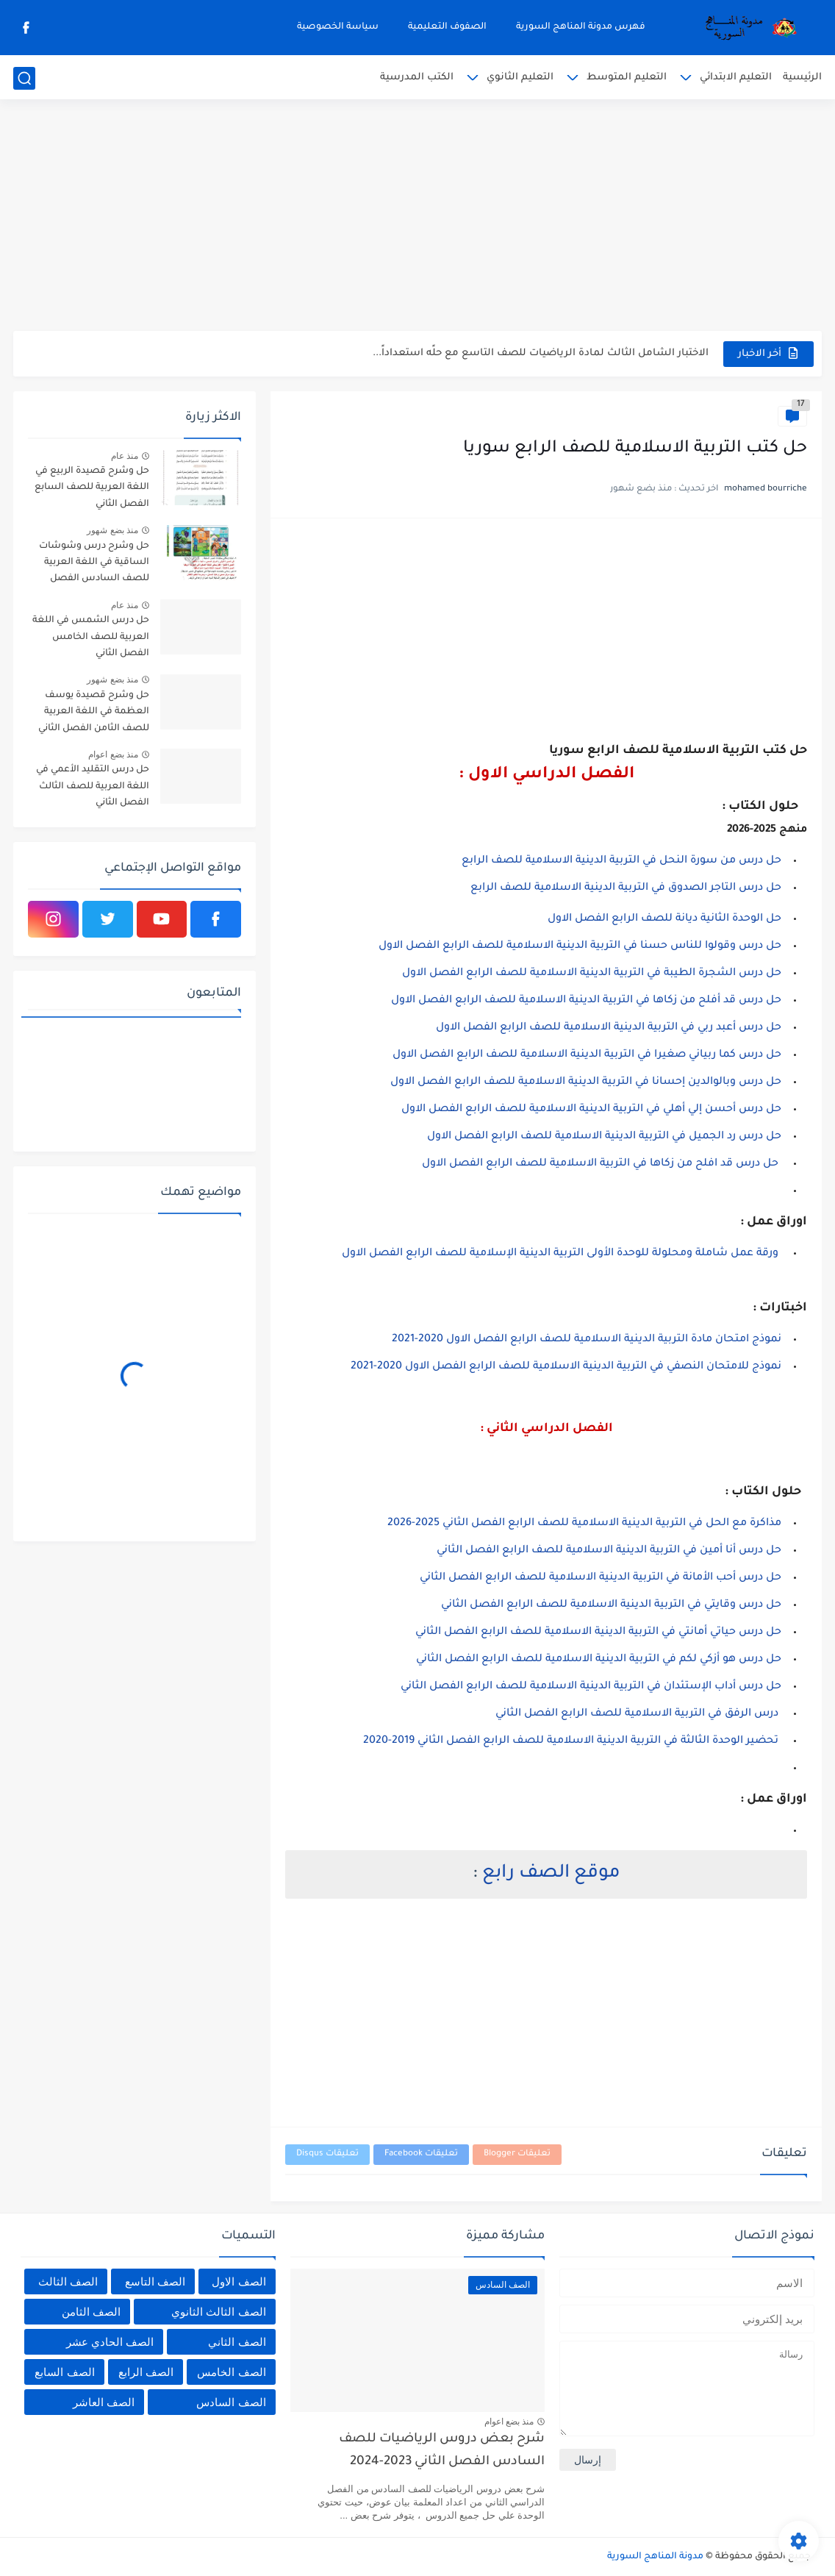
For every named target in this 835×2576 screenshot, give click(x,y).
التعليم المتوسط (627, 77)
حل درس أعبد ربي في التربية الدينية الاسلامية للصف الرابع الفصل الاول (608, 1028)
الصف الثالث (68, 2281)
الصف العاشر (104, 2402)
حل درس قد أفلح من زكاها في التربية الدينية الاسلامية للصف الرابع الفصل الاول (586, 1001)
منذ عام (124, 456)
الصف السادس (230, 2402)
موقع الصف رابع (551, 1874)
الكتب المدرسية (417, 77)
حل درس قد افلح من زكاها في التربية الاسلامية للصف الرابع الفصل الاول (600, 1164)
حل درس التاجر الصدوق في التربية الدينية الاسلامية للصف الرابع (625, 888)
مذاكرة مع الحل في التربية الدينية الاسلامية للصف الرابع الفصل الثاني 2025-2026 (584, 1524)
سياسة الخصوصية (338, 27)
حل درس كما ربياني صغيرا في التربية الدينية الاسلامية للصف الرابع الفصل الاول (587, 1055)
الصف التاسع (155, 2281)
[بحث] (24, 78)
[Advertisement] (417, 217)
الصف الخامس (231, 2372)
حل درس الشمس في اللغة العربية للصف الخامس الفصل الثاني (90, 637)
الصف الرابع (145, 2372)
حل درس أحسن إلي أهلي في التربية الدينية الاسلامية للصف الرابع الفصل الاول (589, 1110)
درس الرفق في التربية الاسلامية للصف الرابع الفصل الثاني (636, 1714)
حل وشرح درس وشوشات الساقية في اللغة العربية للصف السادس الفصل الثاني (94, 565)
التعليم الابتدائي (736, 77)
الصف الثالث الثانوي (218, 2311)
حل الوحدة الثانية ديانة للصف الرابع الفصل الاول (664, 919)
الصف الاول (238, 2281)
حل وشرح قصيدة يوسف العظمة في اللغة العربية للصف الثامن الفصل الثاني (93, 712)
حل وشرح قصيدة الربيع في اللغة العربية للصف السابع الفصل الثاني (92, 488)
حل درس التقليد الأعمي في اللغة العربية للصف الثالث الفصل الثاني (92, 786)
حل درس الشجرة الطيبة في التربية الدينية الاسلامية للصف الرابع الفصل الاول (591, 974)
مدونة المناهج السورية (655, 2557)
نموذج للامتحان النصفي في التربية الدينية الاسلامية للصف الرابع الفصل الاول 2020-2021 (564, 1367)
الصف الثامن (91, 2311)
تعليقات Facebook (421, 2154)
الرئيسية (802, 77)
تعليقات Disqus (327, 2154)
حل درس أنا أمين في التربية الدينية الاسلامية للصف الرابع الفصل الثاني (609, 1551)
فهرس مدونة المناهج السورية (580, 27)
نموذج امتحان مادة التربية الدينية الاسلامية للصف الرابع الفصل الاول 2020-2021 (585, 1340)
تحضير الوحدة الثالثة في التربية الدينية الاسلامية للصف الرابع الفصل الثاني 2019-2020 (572, 1741)
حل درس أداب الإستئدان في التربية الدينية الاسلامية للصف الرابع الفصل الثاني (591, 1687)
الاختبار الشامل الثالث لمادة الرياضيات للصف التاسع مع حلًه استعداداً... (541, 353)
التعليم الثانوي (520, 77)
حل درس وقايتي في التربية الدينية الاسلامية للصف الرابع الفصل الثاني (611, 1605)
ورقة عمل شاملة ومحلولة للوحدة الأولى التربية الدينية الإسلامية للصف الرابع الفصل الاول (561, 1254)
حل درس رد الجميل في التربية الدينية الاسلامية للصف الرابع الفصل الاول (604, 1137)
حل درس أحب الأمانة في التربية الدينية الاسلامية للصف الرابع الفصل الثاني (600, 1578)
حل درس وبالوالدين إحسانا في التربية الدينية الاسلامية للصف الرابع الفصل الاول (585, 1082)
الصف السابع (64, 2372)
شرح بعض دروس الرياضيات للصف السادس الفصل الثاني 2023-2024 (442, 2451)
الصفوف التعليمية (447, 27)
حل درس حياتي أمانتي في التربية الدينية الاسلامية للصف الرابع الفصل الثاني (598, 1632)
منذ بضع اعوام (113, 754)
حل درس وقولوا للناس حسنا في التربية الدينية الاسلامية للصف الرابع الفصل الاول (580, 946)
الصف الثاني (236, 2342)
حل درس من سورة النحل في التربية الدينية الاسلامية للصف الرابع (621, 861)
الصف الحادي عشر (110, 2342)
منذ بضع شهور (112, 530)
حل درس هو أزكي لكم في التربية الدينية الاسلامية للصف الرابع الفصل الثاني (598, 1660)
